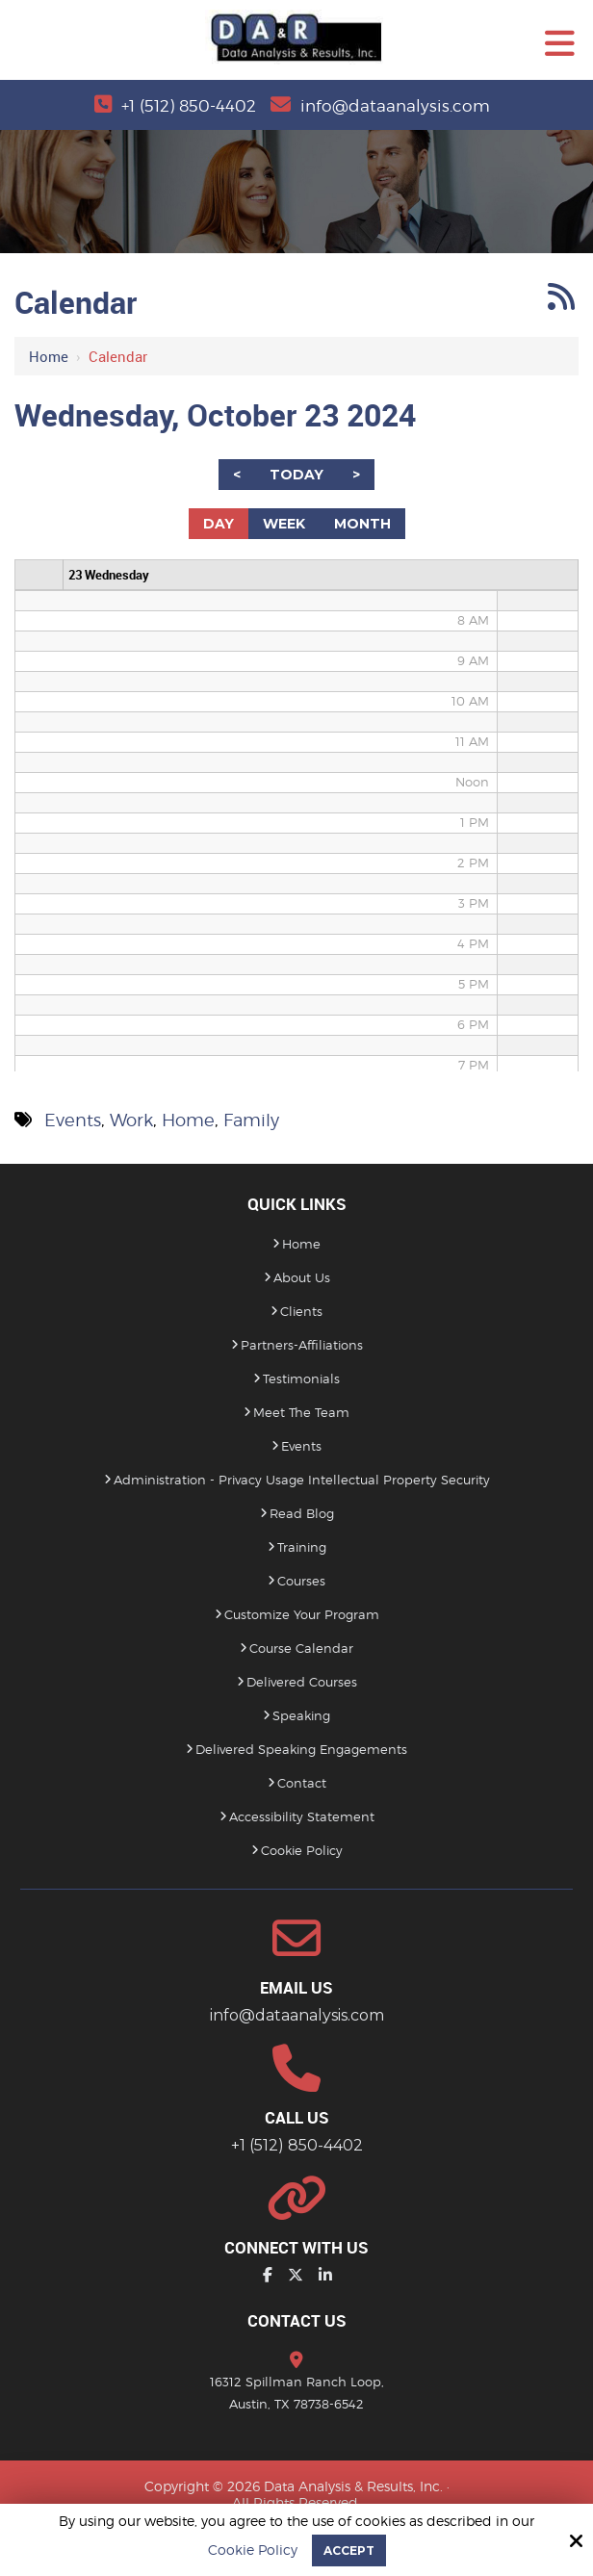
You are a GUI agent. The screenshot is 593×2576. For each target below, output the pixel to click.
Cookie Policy (252, 2550)
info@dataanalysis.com (397, 105)
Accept (348, 2550)
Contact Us (297, 2320)
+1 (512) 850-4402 (186, 105)
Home (48, 356)
